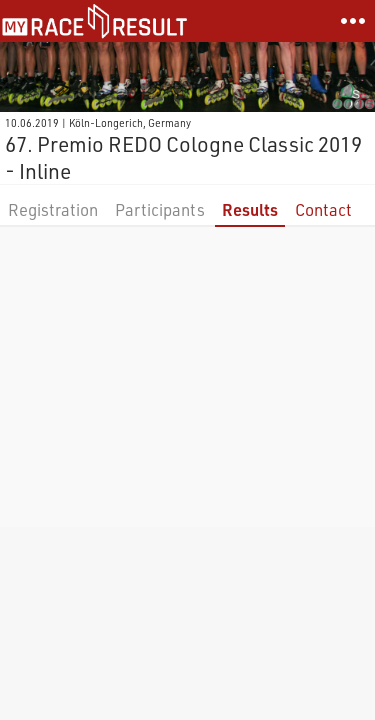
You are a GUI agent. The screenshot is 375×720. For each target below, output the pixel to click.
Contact (323, 209)
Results (250, 209)
